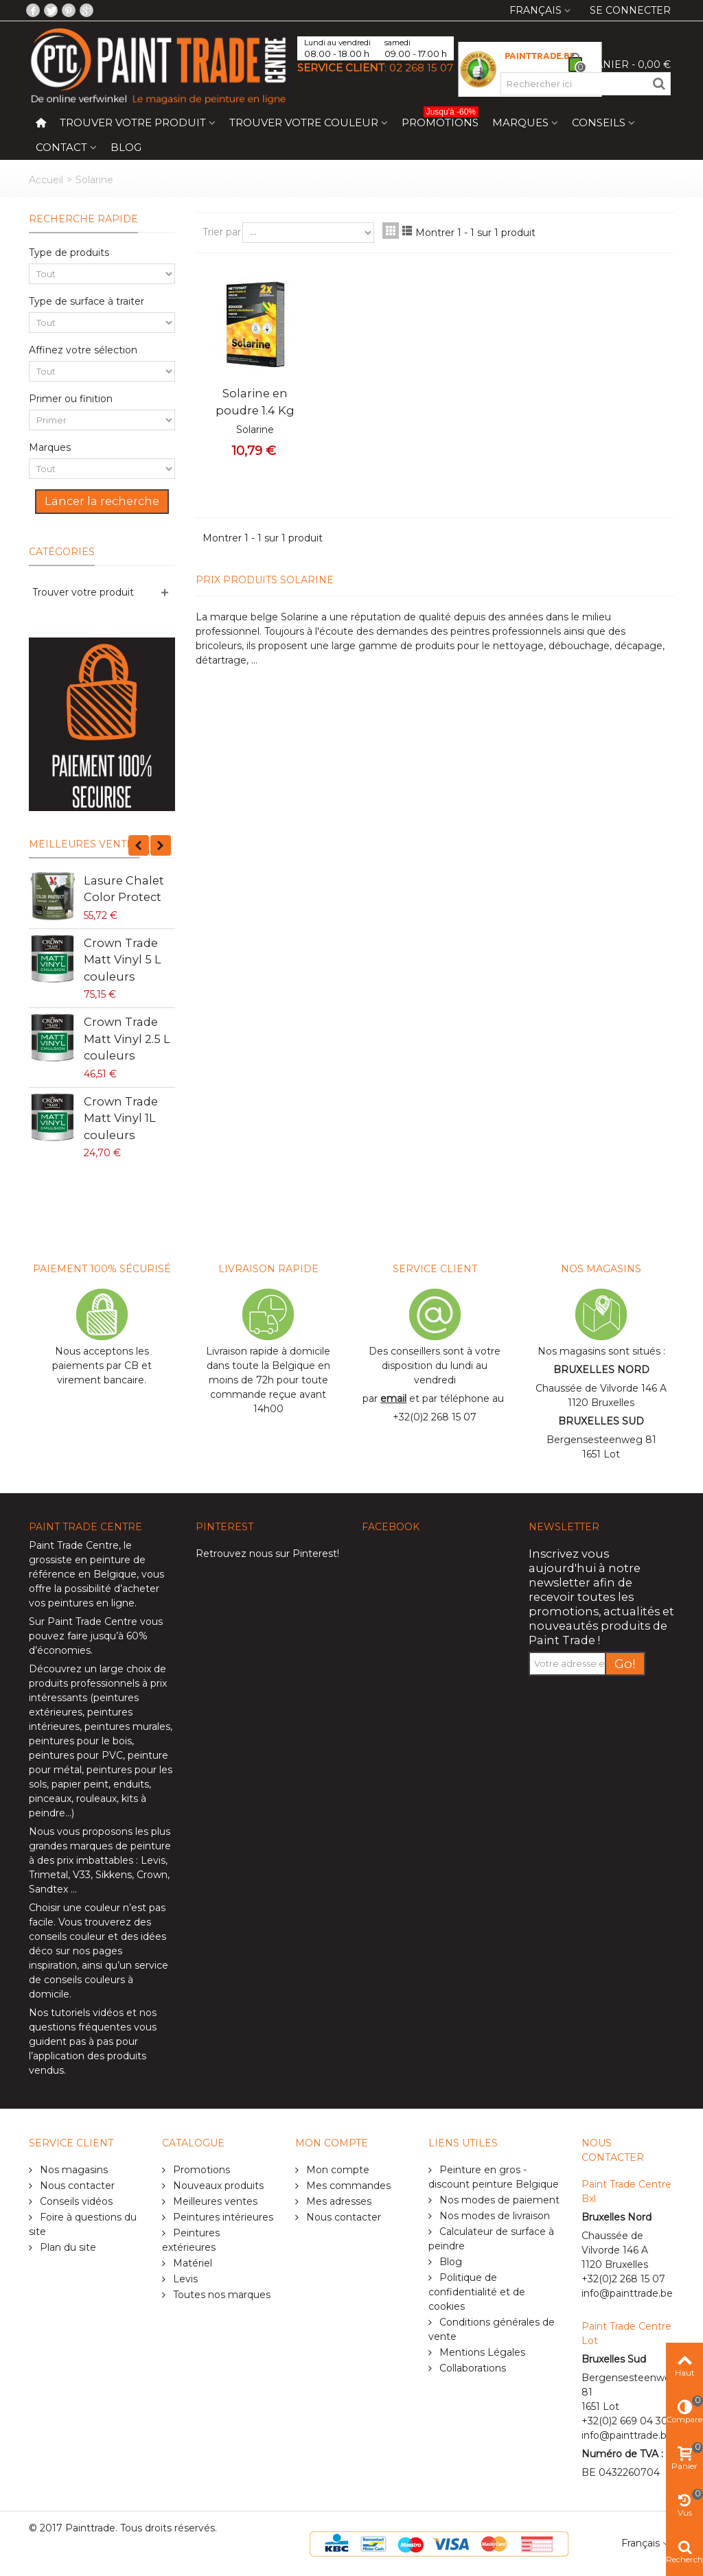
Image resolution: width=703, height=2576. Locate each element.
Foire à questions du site (83, 2224)
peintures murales (127, 1726)
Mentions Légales (481, 2352)
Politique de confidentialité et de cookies (476, 2291)
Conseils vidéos (75, 2201)
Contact (61, 147)
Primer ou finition (71, 399)
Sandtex (48, 1889)
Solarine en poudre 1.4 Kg (255, 401)
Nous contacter (76, 2185)
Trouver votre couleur (303, 122)
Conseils (598, 122)
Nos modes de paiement (498, 2200)
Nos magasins (72, 2170)
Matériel (191, 2263)
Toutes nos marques (220, 2294)
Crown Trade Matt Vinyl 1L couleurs (121, 1118)
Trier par (222, 232)
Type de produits (69, 252)
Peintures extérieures (191, 2240)
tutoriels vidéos (87, 2012)
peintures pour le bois (80, 1741)
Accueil (46, 180)
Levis (153, 1860)
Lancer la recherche (102, 501)
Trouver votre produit (133, 122)
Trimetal (48, 1875)
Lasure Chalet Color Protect (124, 889)
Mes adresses (337, 2201)
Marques (520, 122)
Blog (126, 147)
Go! (625, 1664)
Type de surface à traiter (86, 301)
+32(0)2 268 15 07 (434, 1417)
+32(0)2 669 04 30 (624, 2421)
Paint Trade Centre (74, 1545)
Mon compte (336, 2170)
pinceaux (50, 1798)
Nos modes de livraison (493, 2216)
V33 (82, 1875)
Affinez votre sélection (83, 350)
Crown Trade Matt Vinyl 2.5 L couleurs (127, 1038)
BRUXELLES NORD (601, 1369)
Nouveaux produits (217, 2185)
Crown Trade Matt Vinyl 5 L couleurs (122, 959)
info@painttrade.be (627, 2293)
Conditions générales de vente (491, 2329)
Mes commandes (347, 2185)
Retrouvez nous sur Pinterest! (267, 1553)
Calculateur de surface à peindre (491, 2238)
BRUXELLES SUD (601, 1421)
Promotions (440, 119)
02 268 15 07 (421, 67)
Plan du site (66, 2247)
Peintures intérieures (221, 2217)
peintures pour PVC (76, 1755)
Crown (152, 1875)
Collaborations (471, 2368)
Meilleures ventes (84, 844)
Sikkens (113, 1875)
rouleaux (96, 1798)
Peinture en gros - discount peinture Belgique (493, 2177)
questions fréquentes (80, 2027)
